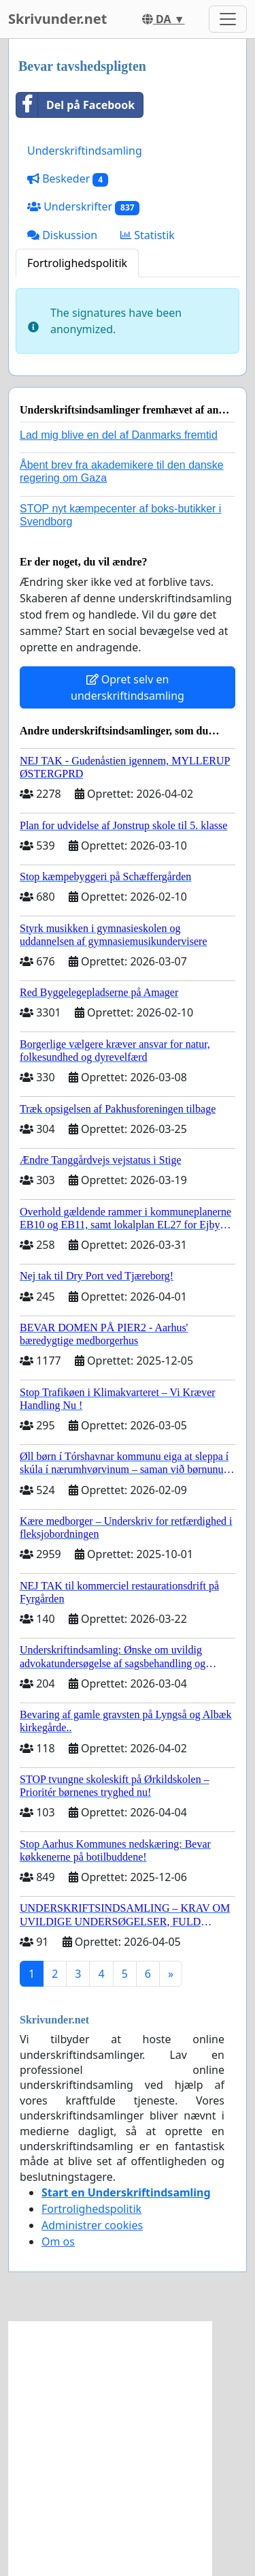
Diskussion (62, 235)
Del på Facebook (75, 105)
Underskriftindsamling (84, 150)
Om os (58, 2241)
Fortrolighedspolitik (77, 262)
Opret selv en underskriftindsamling (127, 687)
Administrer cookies (92, 2225)
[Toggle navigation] (228, 19)
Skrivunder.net (57, 19)
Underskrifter (83, 207)
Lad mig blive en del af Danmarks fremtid (119, 435)
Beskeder (67, 179)
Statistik (147, 235)
